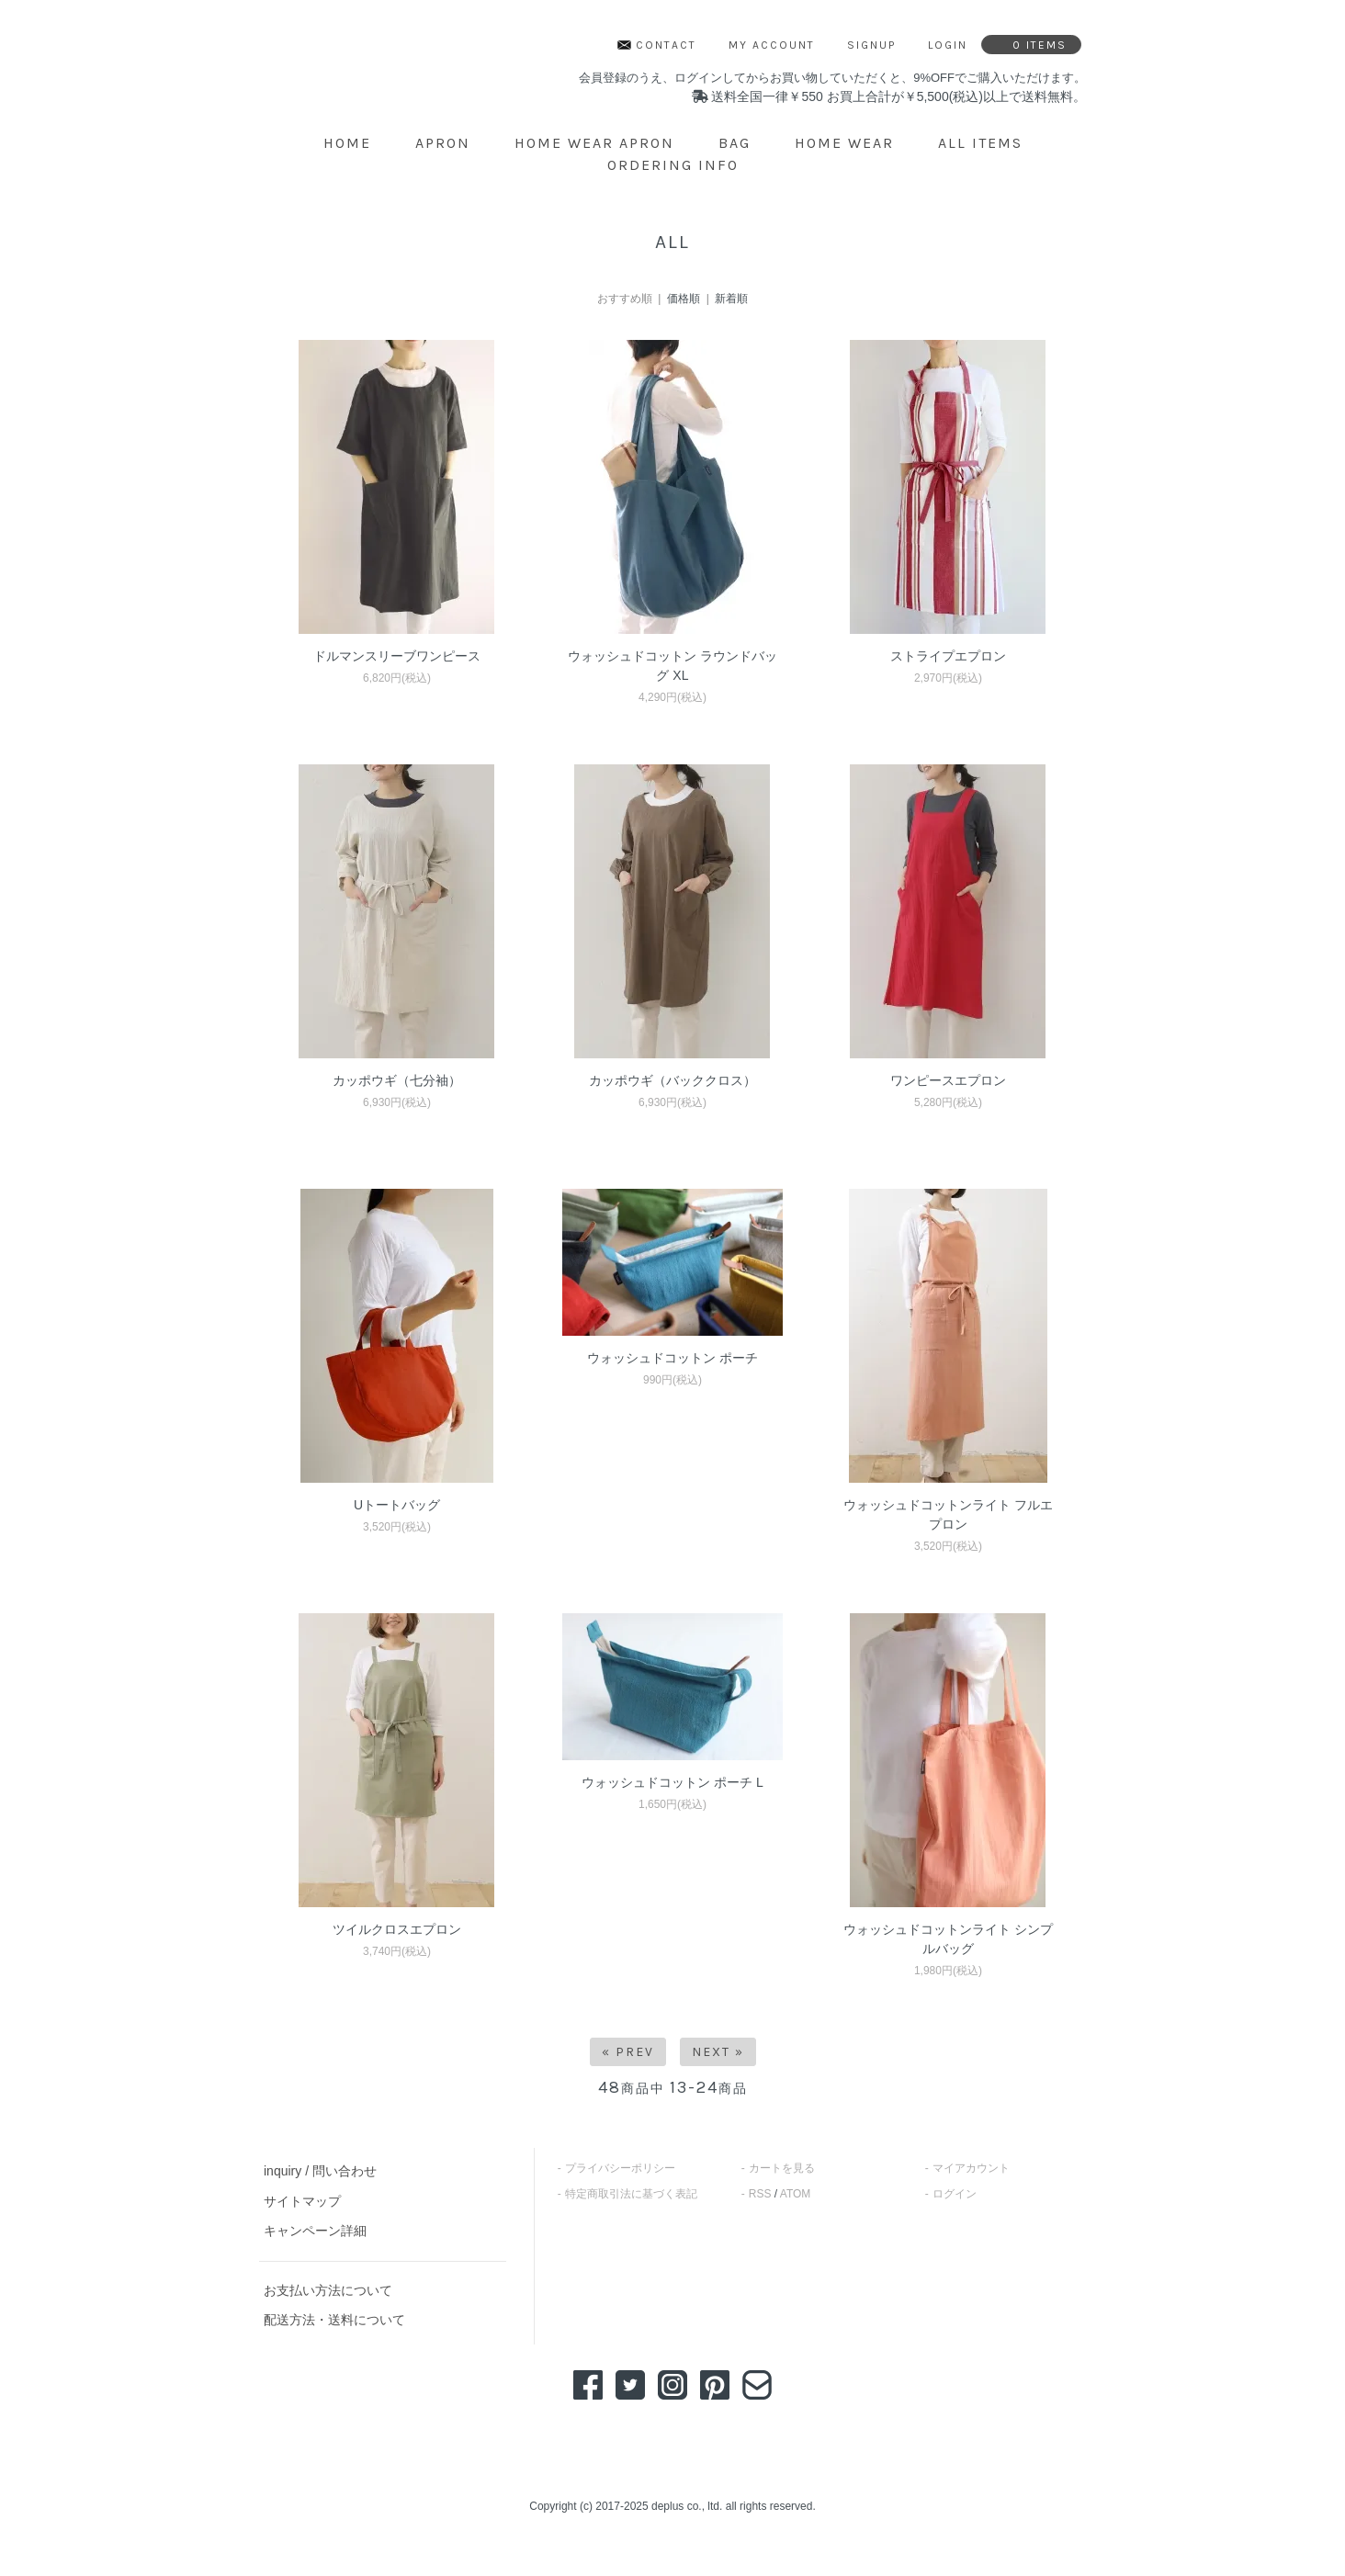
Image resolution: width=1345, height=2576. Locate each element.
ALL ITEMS (980, 143)
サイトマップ (302, 2201)
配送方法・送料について (334, 2319)
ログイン (954, 2193)
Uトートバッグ (397, 1504)
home (347, 143)
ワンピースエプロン (948, 1080)
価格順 (683, 298)
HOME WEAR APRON (594, 143)
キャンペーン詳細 (315, 2230)
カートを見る (782, 2168)
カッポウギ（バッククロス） (672, 1080)
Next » (718, 2052)
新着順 (731, 298)
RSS (760, 2193)
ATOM (795, 2193)
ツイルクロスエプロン (397, 1929)
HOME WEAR (844, 143)
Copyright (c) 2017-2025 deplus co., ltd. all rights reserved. (672, 2506)
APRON (442, 143)
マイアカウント (971, 2168)
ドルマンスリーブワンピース (396, 656)
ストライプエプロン (948, 656)
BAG (734, 143)
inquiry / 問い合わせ (320, 2171)
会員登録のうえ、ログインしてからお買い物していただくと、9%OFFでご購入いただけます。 (832, 78)
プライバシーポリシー (620, 2168)
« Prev (628, 2052)
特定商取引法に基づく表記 (631, 2193)
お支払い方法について (328, 2290)
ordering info (673, 165)
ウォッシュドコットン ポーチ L (672, 1782)
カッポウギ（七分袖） (397, 1080)
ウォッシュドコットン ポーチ (672, 1357)
